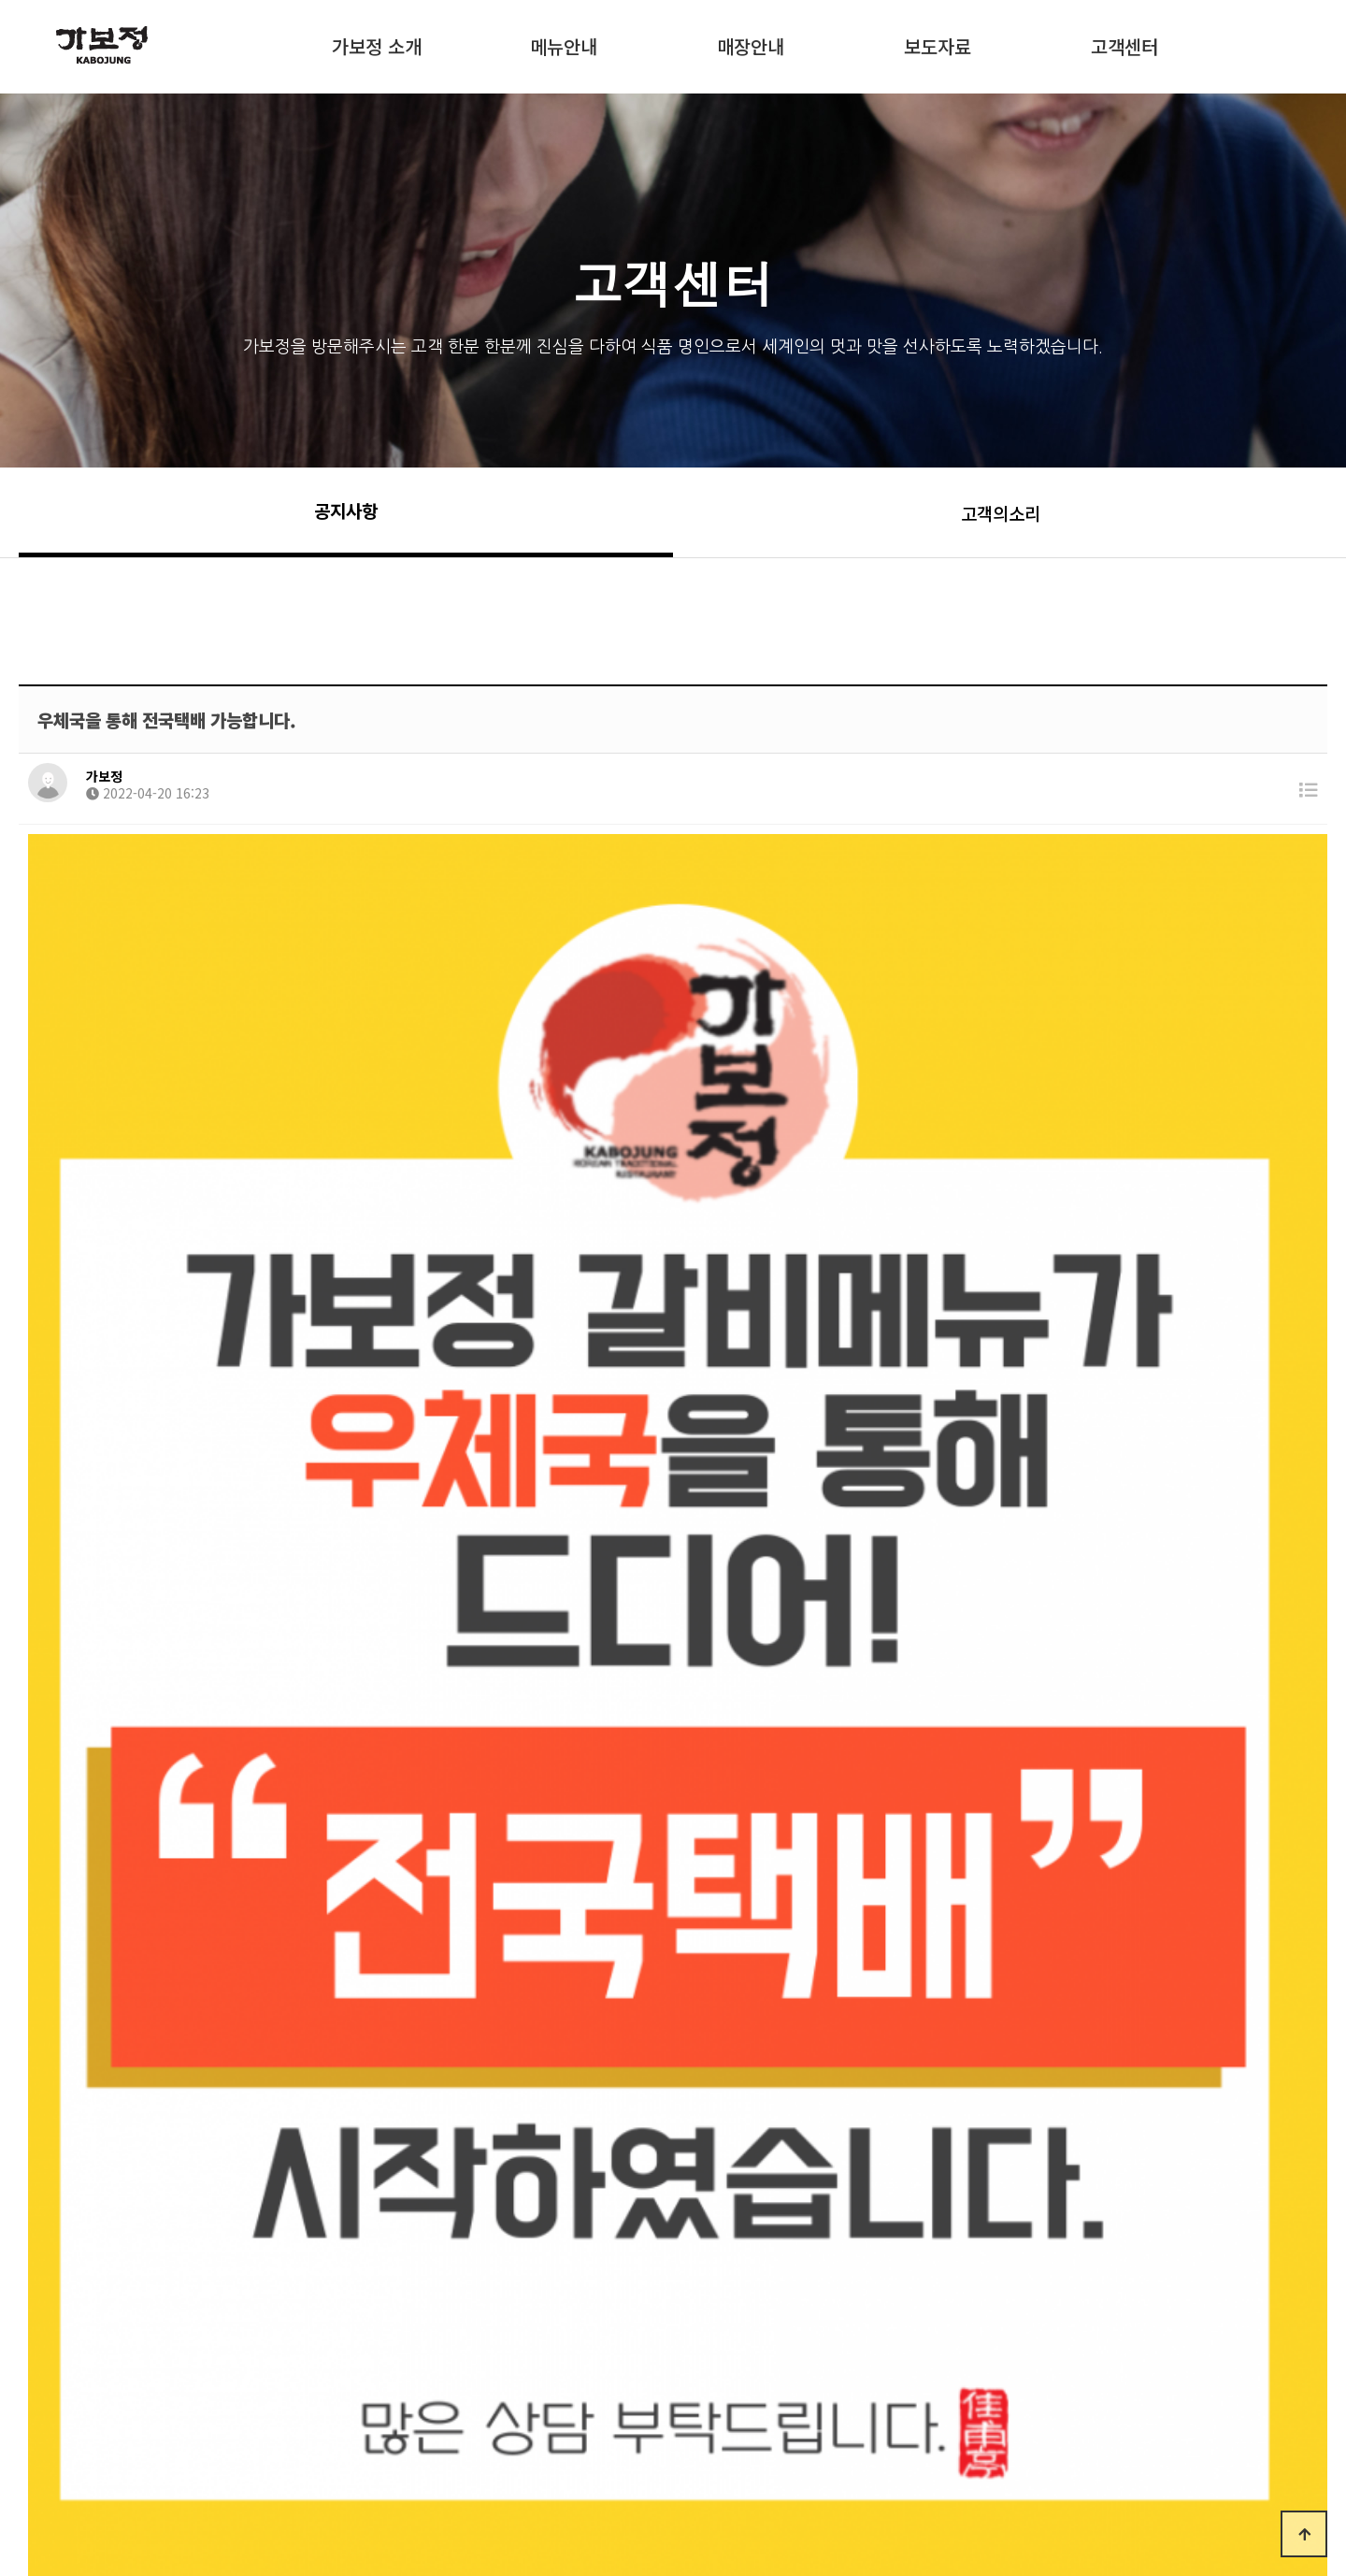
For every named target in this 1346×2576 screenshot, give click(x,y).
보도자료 (937, 43)
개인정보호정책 (341, 2439)
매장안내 (750, 43)
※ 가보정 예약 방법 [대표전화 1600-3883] (378, 2159)
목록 (1280, 2248)
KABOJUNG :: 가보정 (148, 45)
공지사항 (346, 510)
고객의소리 (1000, 512)
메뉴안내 (563, 43)
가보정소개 (198, 2439)
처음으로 (76, 2439)
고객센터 (1124, 43)
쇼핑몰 (376, 96)
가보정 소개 (377, 43)
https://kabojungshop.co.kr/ (700, 2005)
